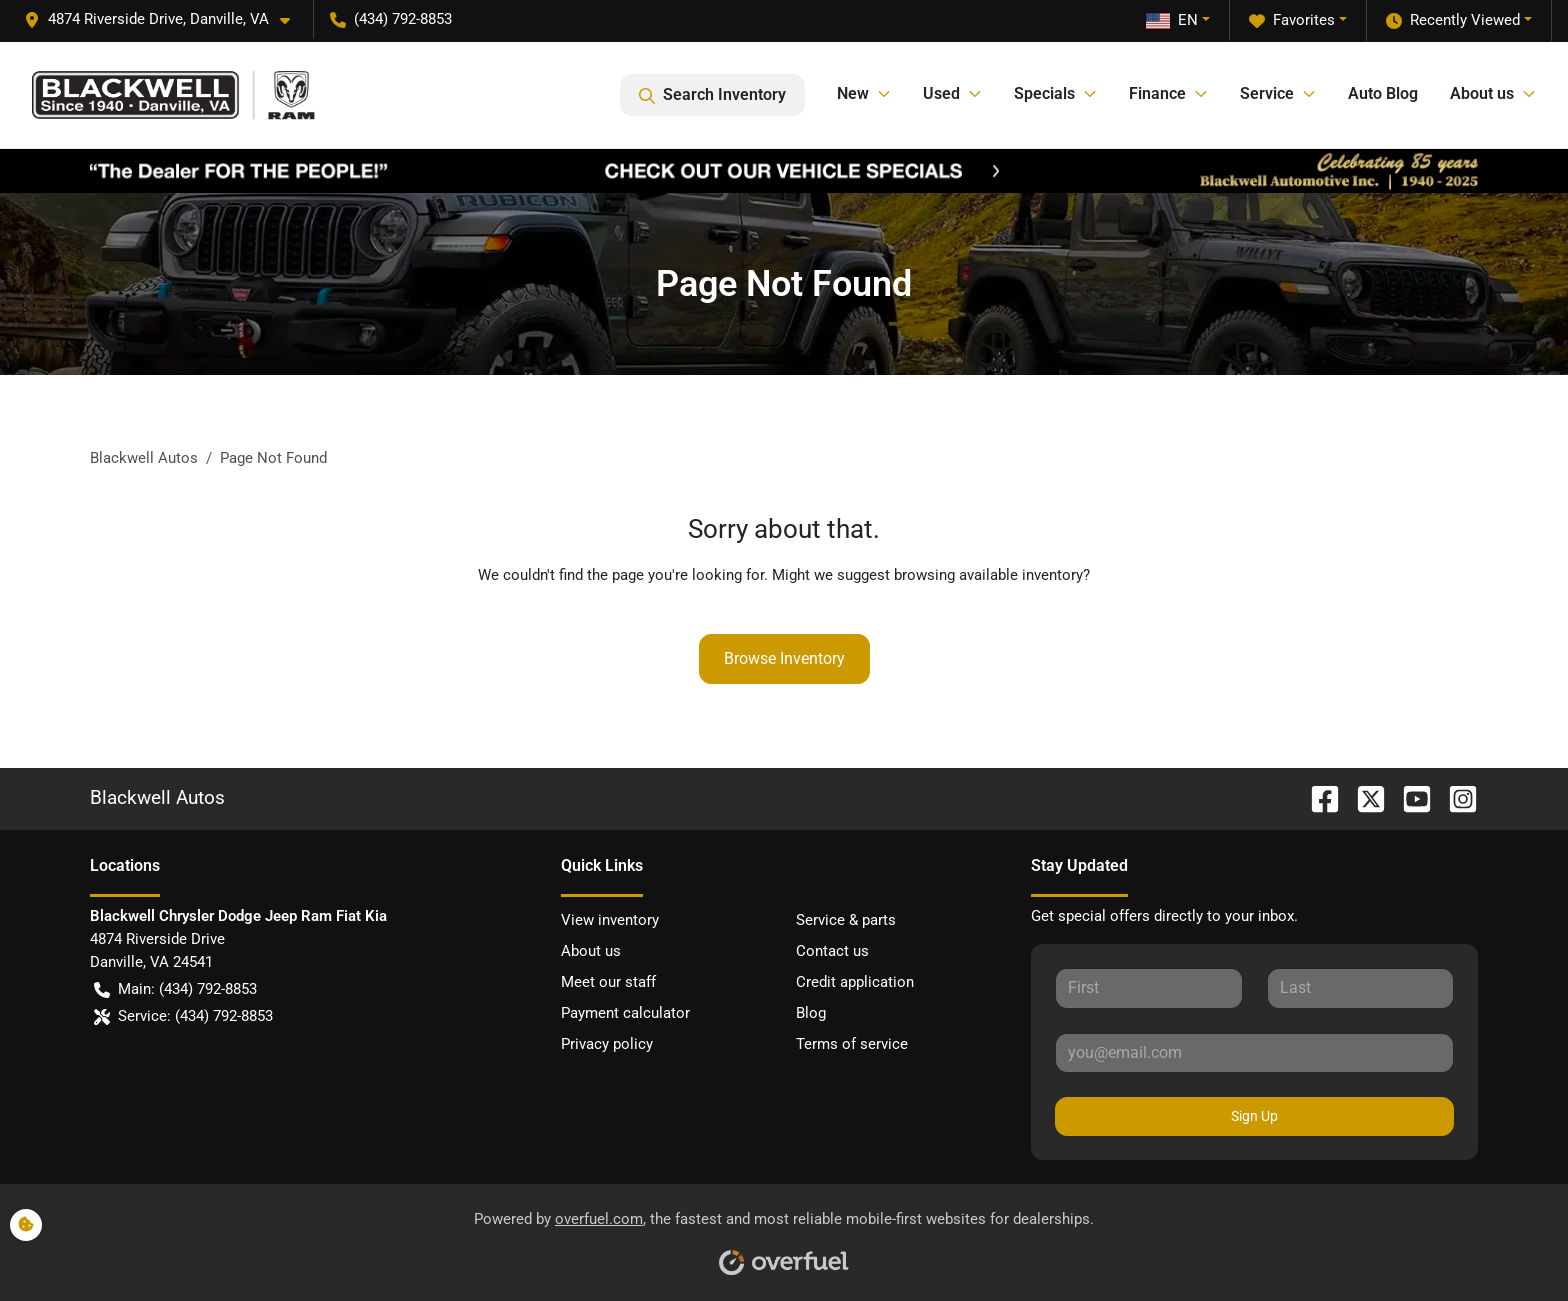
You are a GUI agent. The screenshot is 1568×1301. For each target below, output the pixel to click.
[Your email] (1254, 1053)
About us (591, 951)
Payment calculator (625, 1013)
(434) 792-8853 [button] (391, 19)
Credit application (855, 982)
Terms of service (852, 1044)
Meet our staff (608, 982)
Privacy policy (607, 1044)
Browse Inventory (784, 658)
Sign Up (1254, 1116)
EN (1172, 20)
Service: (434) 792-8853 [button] (183, 1016)
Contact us (832, 951)
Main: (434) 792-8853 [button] (175, 989)
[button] (165, 19)
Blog (811, 1013)
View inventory (610, 920)
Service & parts (846, 920)
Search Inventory (712, 95)
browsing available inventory (988, 575)
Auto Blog (1383, 93)
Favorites (1292, 20)
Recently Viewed (1453, 20)
